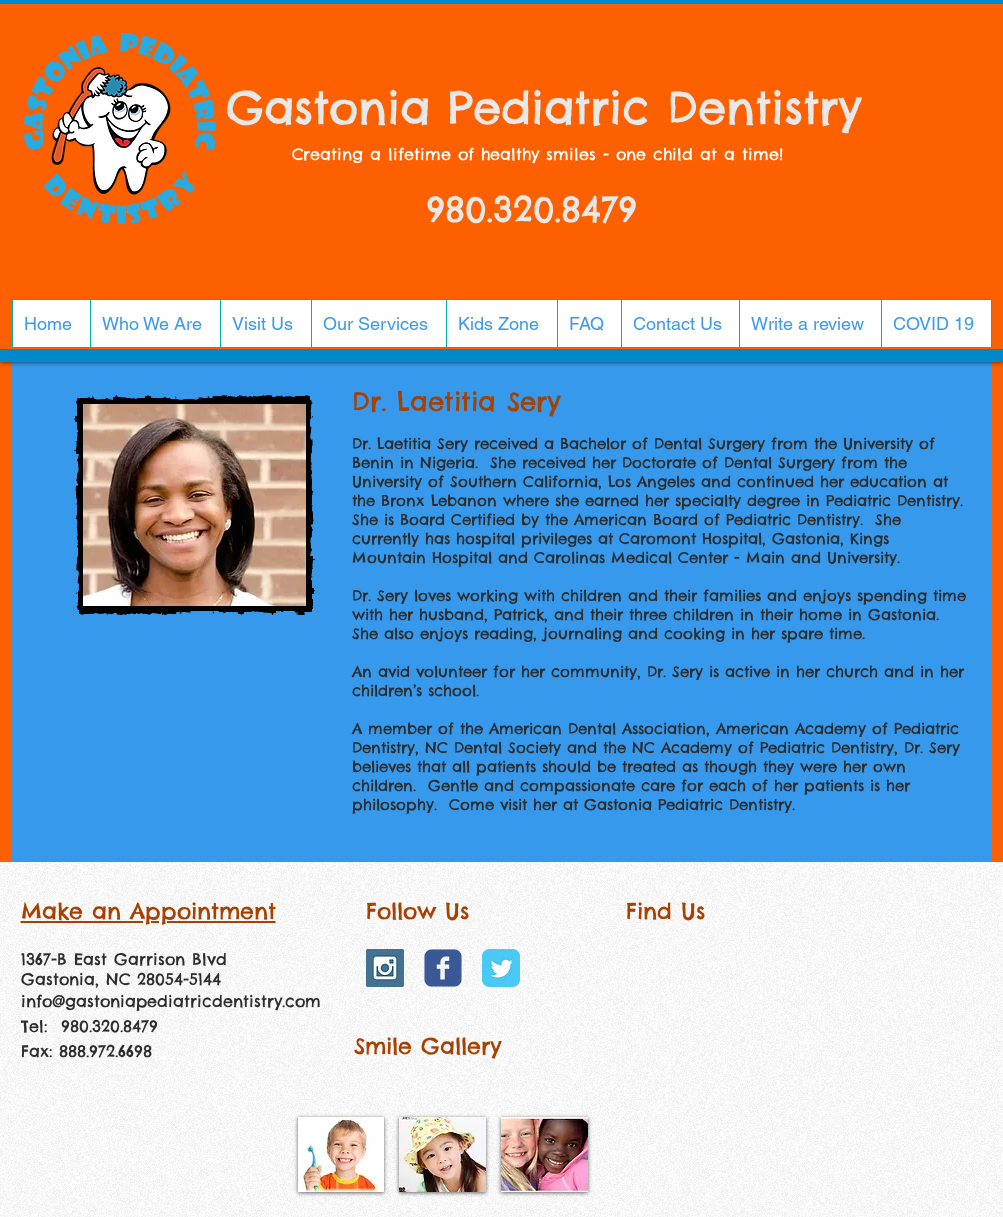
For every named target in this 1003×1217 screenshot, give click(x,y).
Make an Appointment (148, 911)
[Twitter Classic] (501, 968)
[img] (341, 1154)
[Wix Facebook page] (443, 968)
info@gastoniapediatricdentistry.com (171, 1001)
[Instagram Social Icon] (385, 968)
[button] (155, 323)
